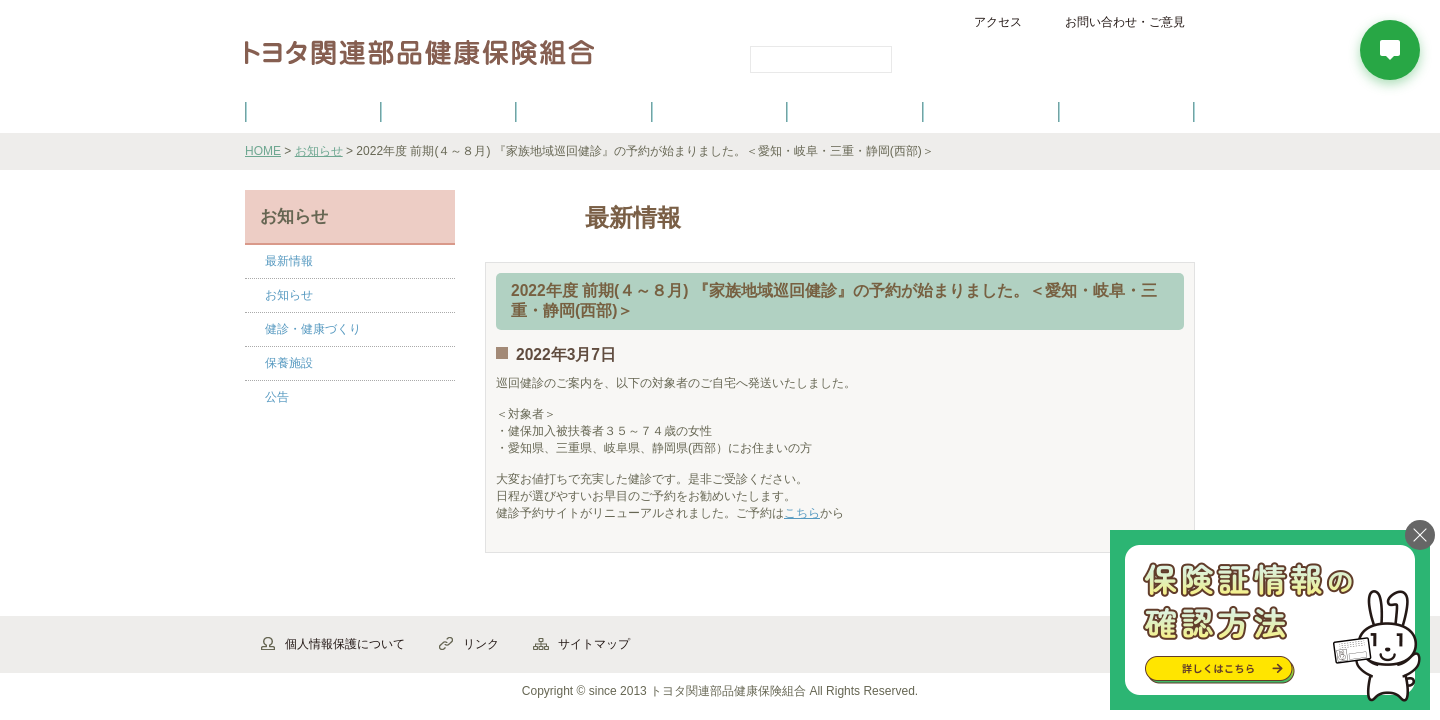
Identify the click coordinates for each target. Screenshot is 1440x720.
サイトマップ (594, 644)
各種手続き (856, 111)
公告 (277, 397)
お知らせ (319, 151)
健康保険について (448, 111)
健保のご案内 (313, 111)
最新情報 (289, 261)
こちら (802, 513)
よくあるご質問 (1127, 111)
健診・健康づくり (720, 111)
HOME (263, 151)
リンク (481, 644)
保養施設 (991, 111)
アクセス (998, 22)
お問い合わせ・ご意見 (1125, 22)
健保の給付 (584, 111)
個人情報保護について (345, 644)
